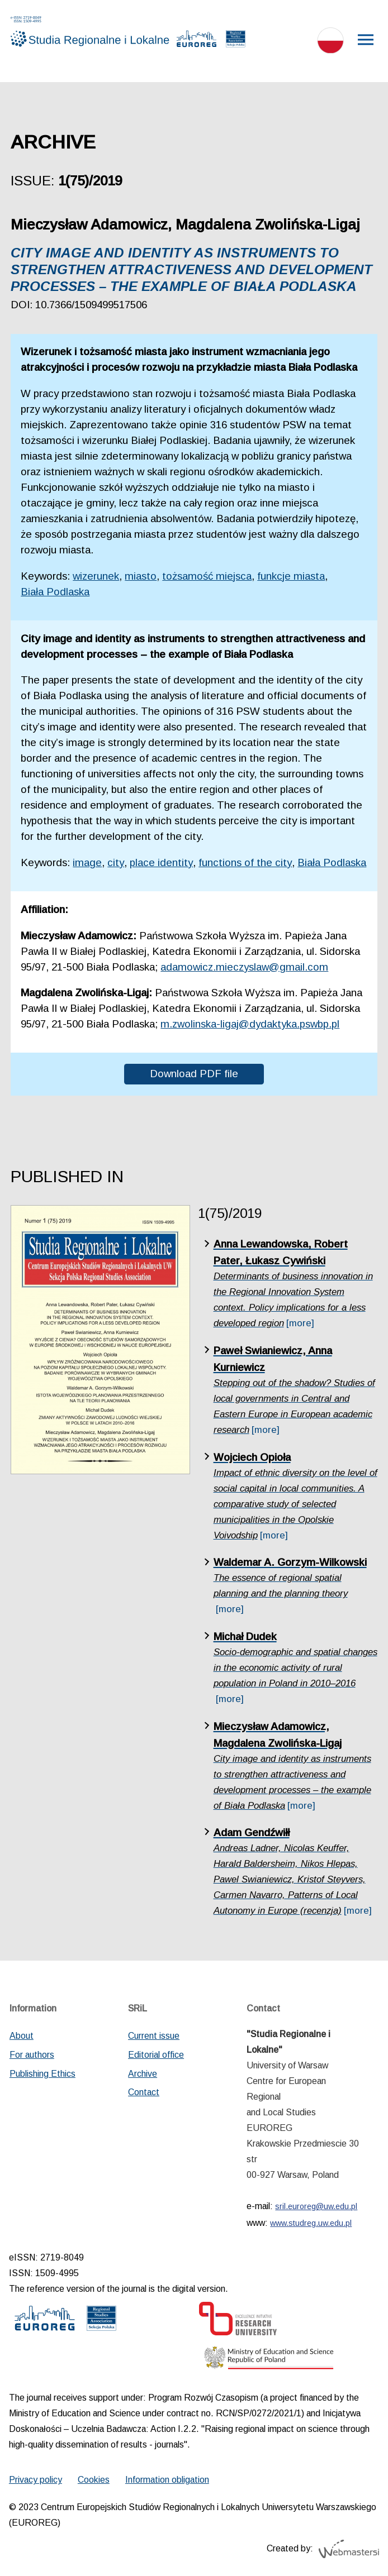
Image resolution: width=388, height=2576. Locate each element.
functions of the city (245, 862)
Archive (142, 2073)
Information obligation (167, 2479)
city (115, 862)
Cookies (94, 2479)
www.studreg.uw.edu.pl (311, 2223)
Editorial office (156, 2054)
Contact (143, 2092)
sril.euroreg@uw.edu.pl (316, 2206)
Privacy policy (35, 2479)
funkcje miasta (291, 576)
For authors (32, 2054)
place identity (161, 862)
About (22, 2035)
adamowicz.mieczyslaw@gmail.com (244, 967)
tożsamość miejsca (207, 576)
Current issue (153, 2035)
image (87, 862)
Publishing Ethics (42, 2073)
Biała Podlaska (55, 592)
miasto (141, 576)
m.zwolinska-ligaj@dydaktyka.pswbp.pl (249, 1024)
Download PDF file (194, 1073)
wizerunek (96, 576)
